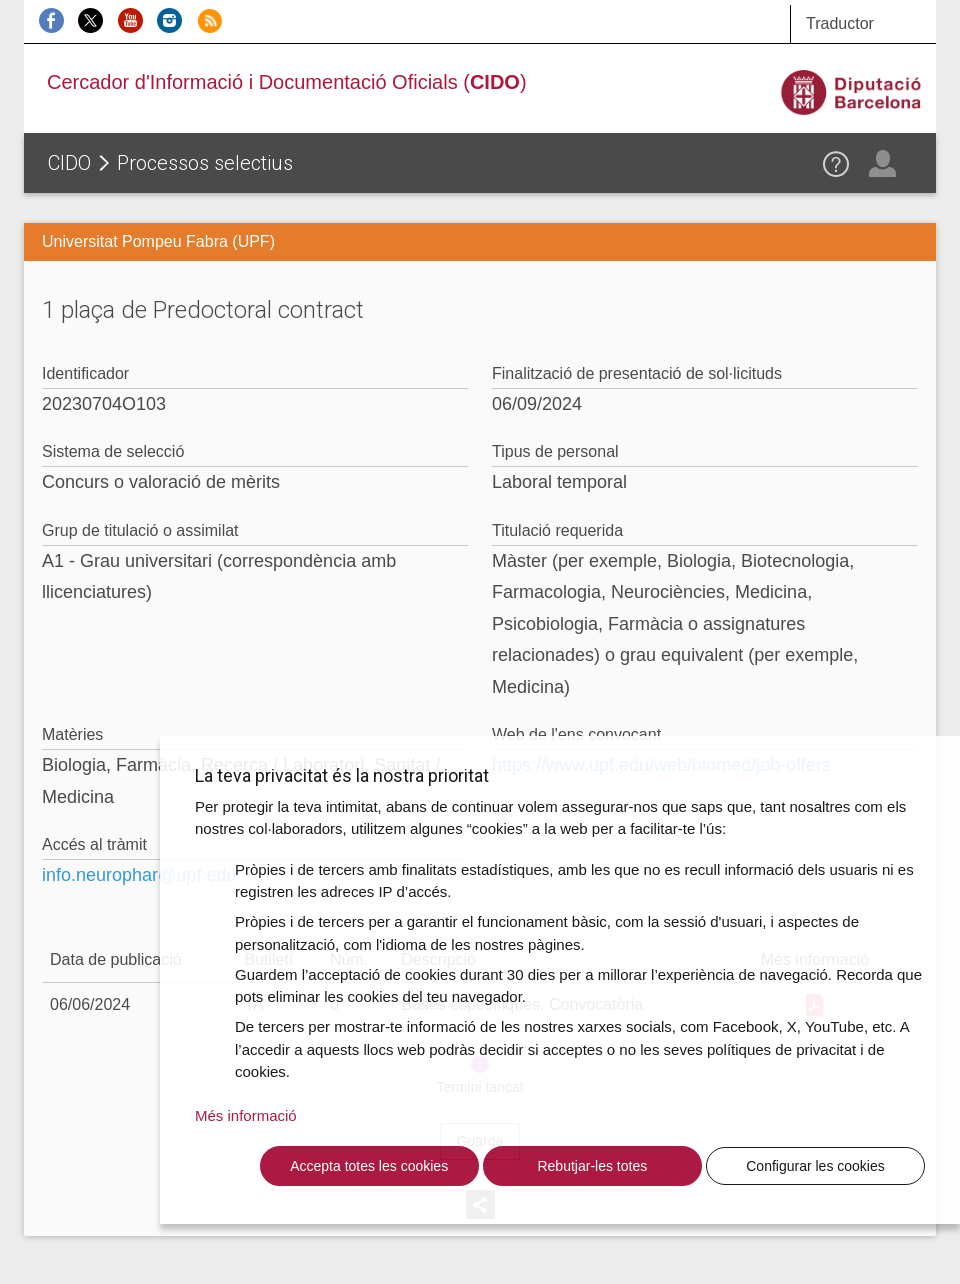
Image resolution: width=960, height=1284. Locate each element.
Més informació (246, 1115)
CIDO (69, 163)
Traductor (840, 23)
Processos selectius (205, 163)
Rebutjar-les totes (592, 1166)
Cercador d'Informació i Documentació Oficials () (287, 82)
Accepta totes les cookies (369, 1166)
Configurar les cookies (815, 1166)
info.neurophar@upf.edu (139, 875)
